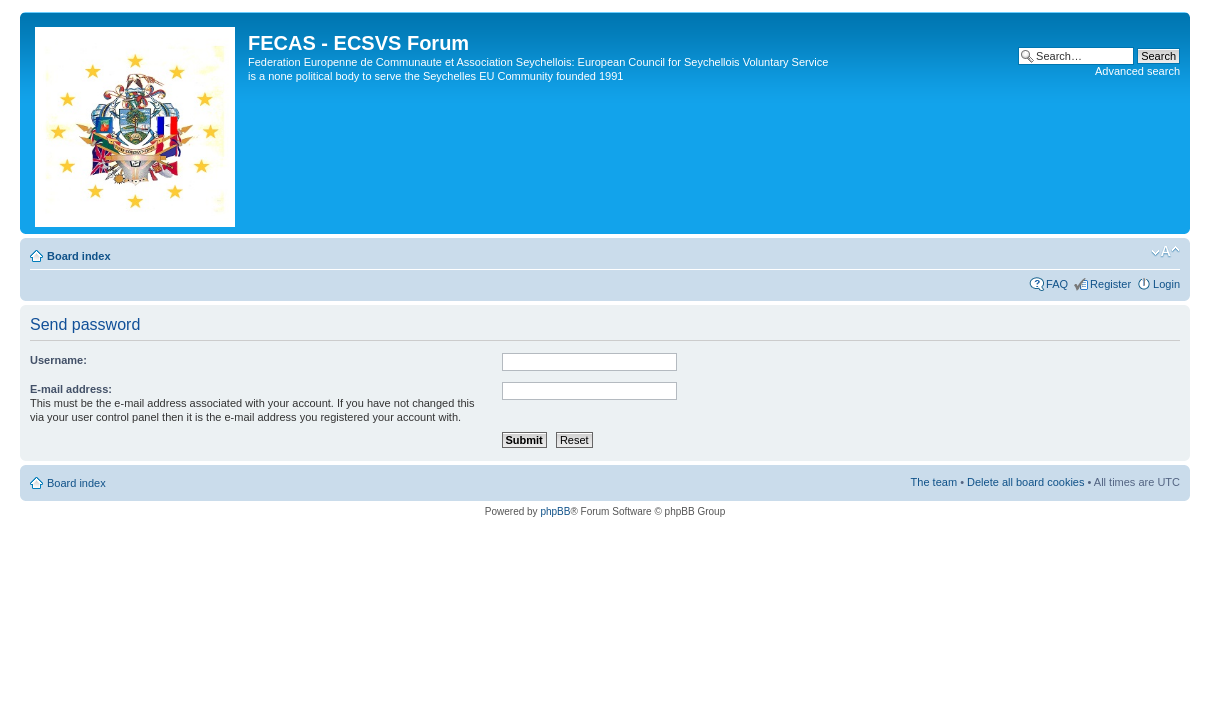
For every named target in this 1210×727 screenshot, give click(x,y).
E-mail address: (71, 389)
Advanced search (1137, 71)
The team (934, 482)
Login (1166, 284)
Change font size (1165, 252)
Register (1110, 284)
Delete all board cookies (1025, 482)
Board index (79, 256)
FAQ (1057, 284)
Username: (58, 360)
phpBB (555, 511)
